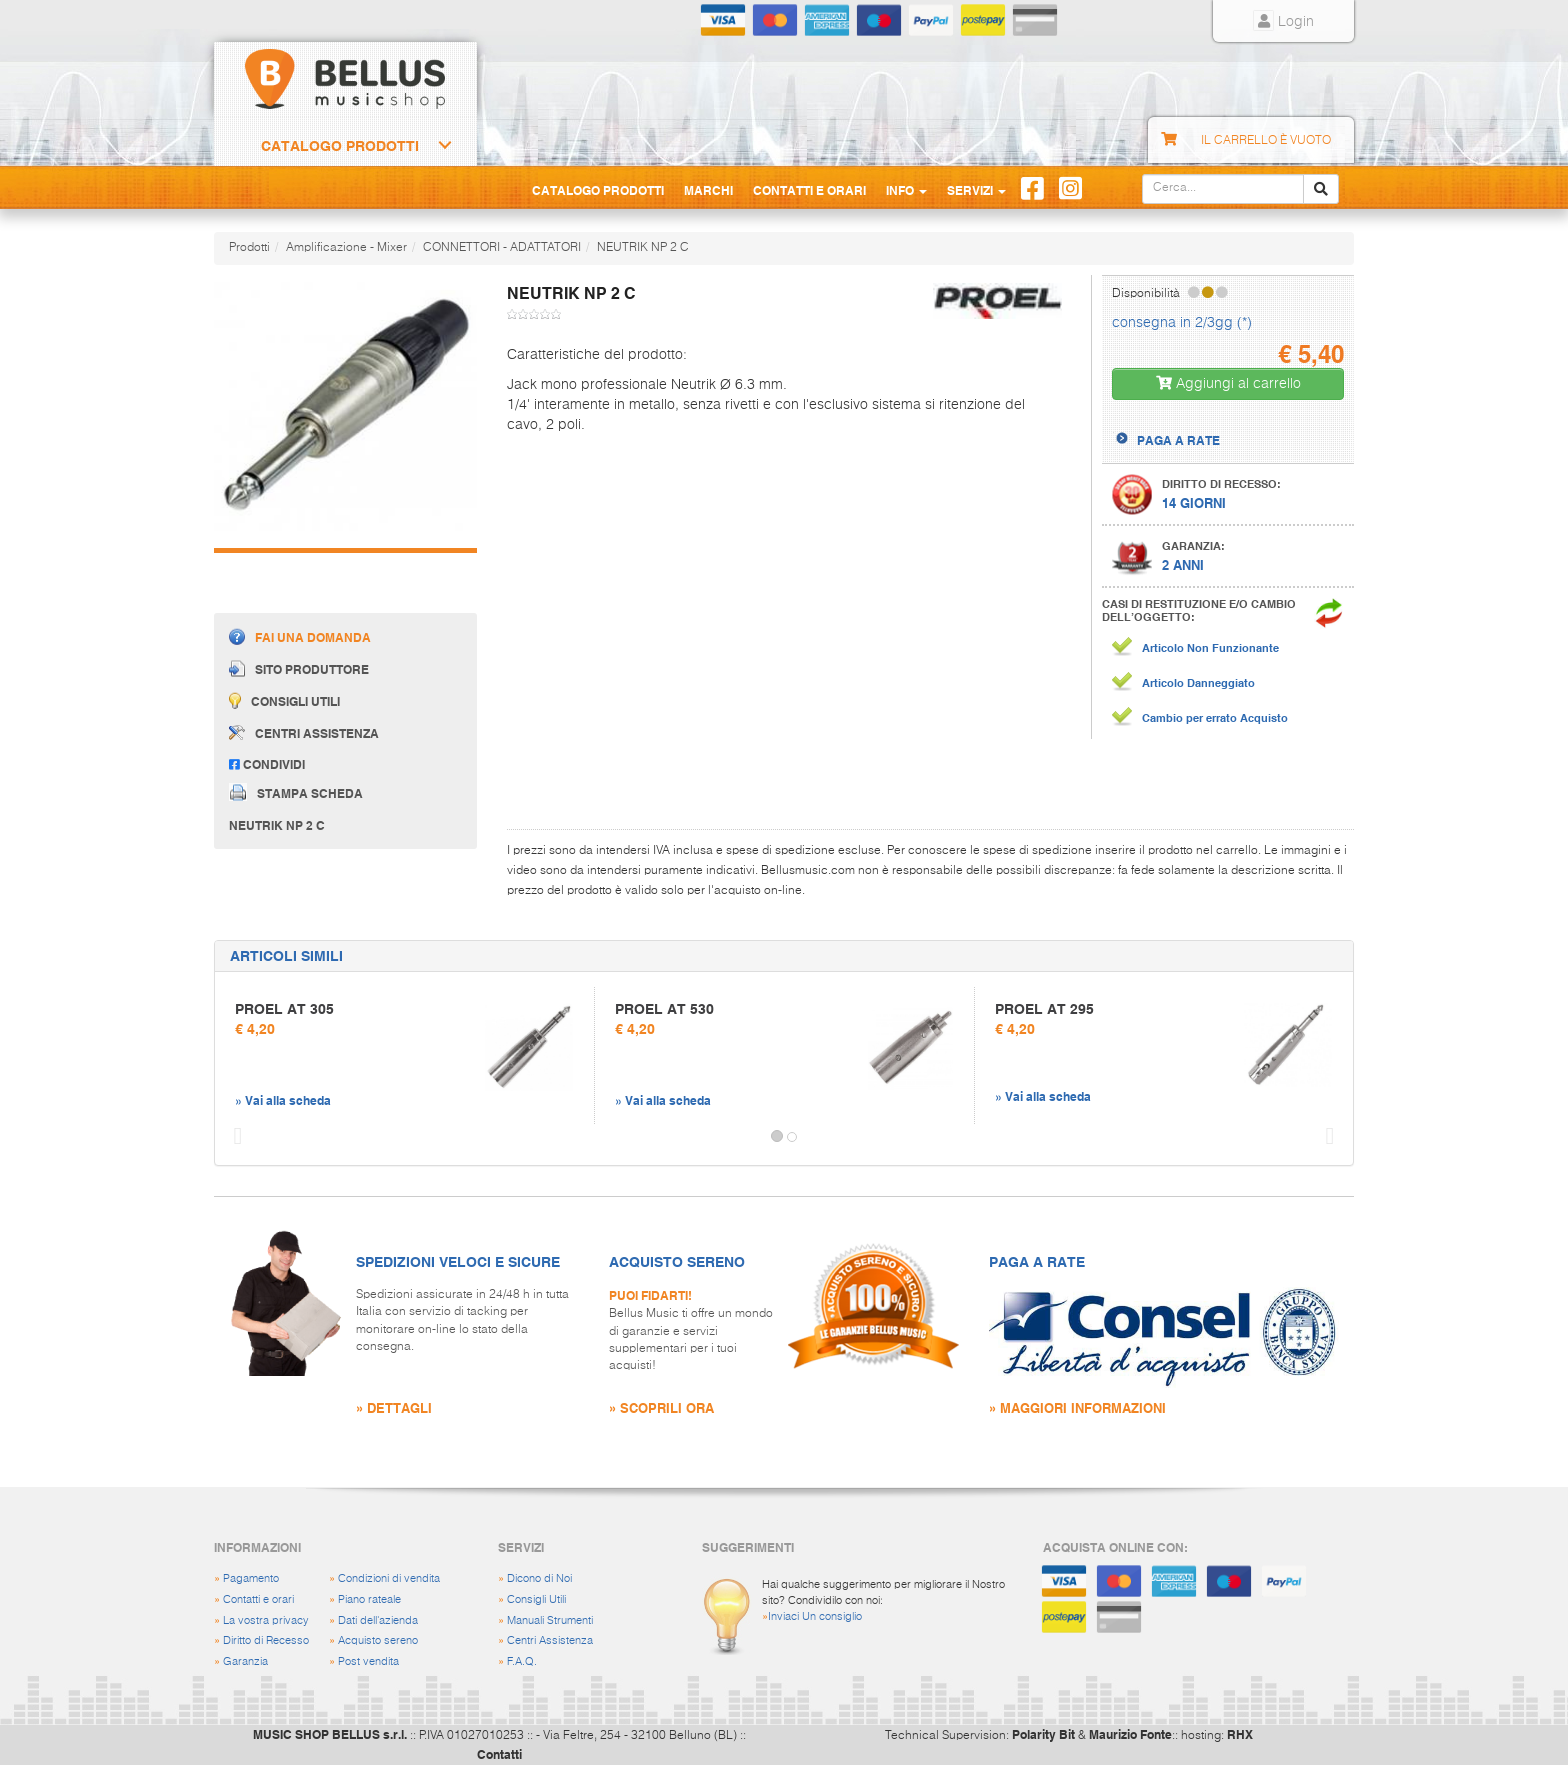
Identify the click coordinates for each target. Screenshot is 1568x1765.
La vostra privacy (266, 1620)
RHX (1240, 1734)
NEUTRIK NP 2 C (643, 248)
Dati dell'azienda (378, 1620)
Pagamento (251, 1578)
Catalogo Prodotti (340, 146)
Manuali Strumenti (550, 1620)
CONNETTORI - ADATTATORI (502, 248)
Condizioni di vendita (389, 1578)
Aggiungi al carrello (1228, 383)
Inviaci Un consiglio (815, 1616)
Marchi (708, 190)
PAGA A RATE (1178, 440)
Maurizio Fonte (1130, 1734)
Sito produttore (299, 668)
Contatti (499, 1754)
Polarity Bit (1043, 1734)
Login (1283, 22)
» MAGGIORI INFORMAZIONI (1077, 1407)
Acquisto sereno (378, 1640)
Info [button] (906, 190)
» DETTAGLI (394, 1407)
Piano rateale (369, 1599)
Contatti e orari (258, 1599)
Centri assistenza (304, 733)
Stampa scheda (296, 792)
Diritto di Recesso (266, 1640)
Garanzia (245, 1661)
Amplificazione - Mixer (346, 248)
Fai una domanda (300, 636)
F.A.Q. (522, 1661)
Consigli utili (284, 700)
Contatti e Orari (809, 190)
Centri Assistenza (550, 1640)
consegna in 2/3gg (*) (1182, 323)
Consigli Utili (536, 1599)
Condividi (267, 764)
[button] (233, 1137)
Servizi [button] (976, 190)
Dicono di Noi (539, 1578)
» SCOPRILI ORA (661, 1407)
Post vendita (368, 1661)
